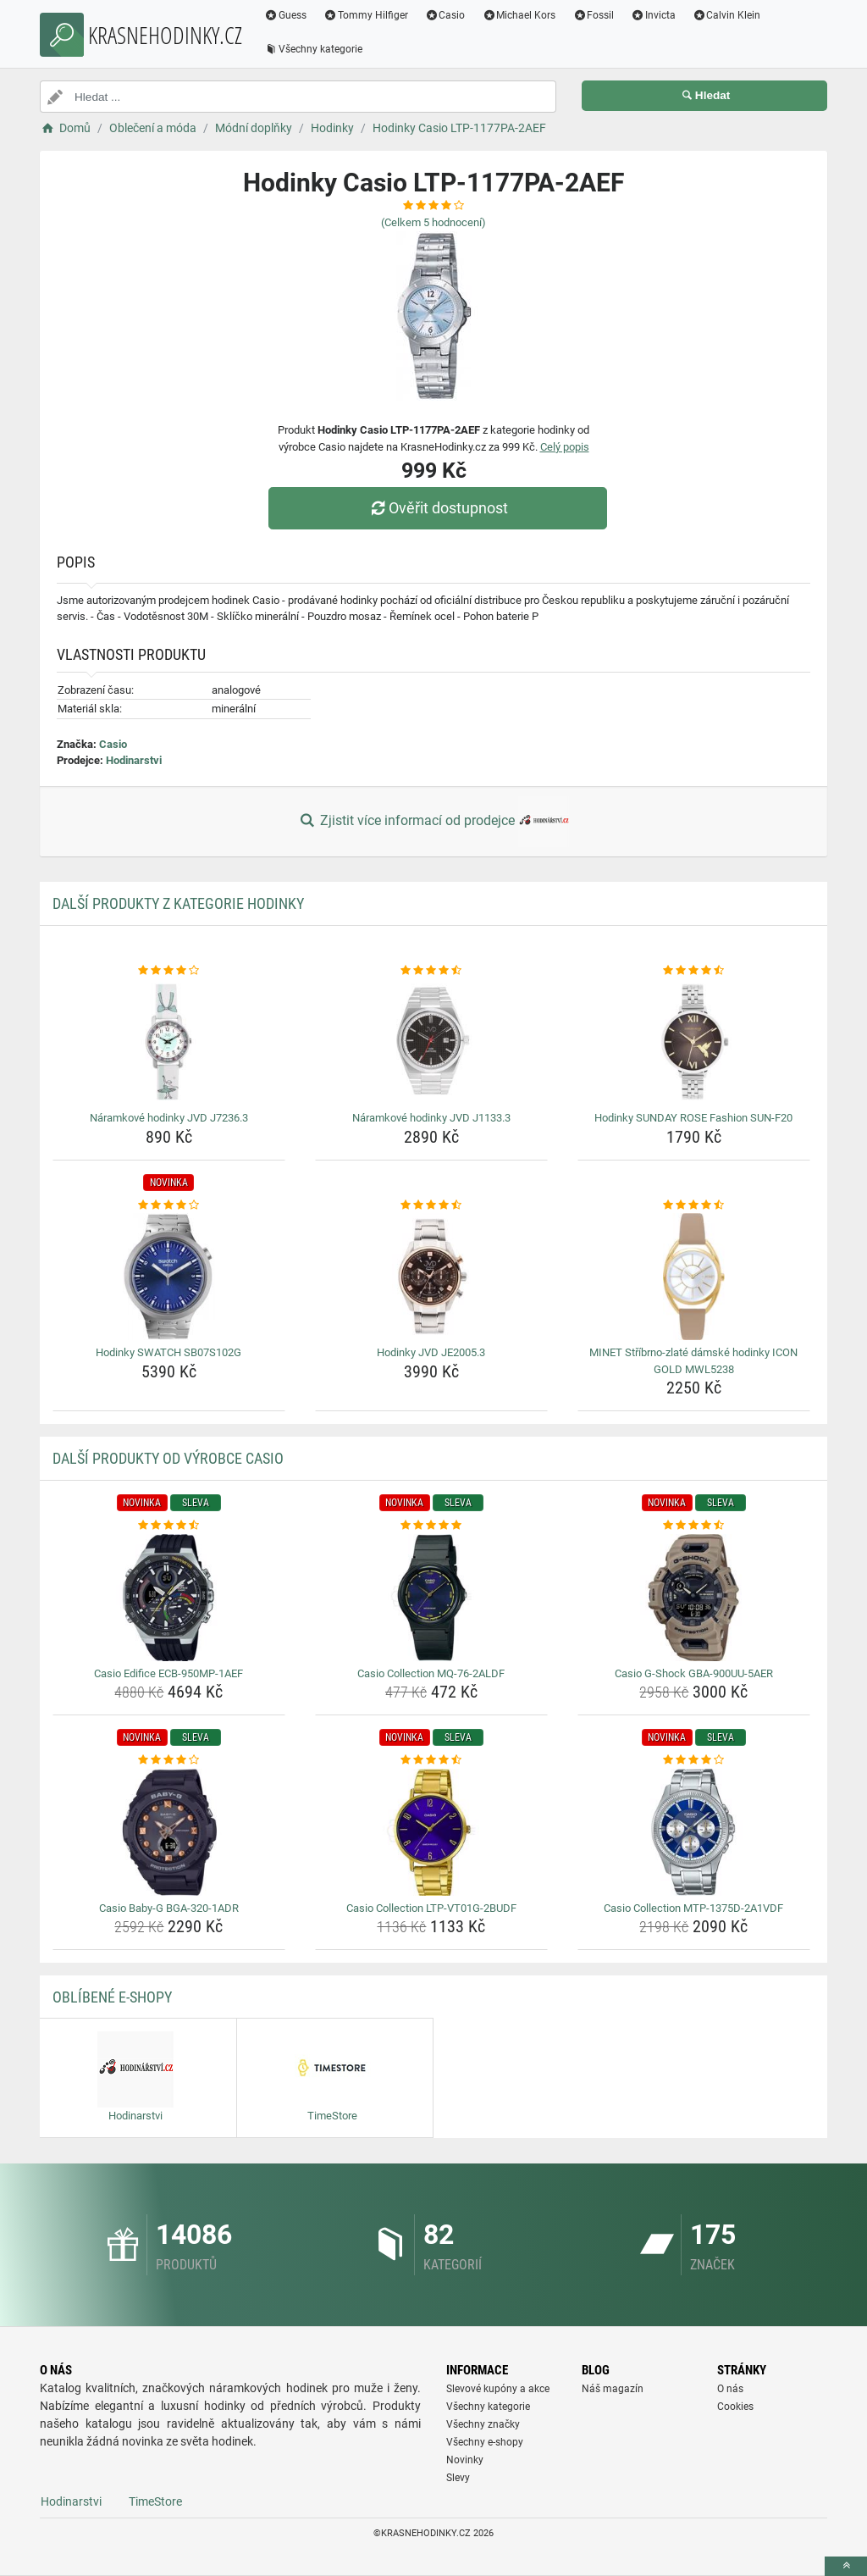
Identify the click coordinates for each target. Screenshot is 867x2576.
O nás (730, 2389)
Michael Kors (518, 15)
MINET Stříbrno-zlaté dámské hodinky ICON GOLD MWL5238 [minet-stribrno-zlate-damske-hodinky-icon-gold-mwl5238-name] (693, 1361)
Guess (285, 15)
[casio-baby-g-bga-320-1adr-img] (168, 1832)
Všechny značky (483, 2424)
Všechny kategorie (313, 49)
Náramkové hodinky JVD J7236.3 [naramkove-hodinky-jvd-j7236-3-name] (169, 1117)
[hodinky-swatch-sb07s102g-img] (168, 1276)
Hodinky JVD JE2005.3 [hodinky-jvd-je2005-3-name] (431, 1352)
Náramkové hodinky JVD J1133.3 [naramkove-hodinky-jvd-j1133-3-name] (431, 1117)
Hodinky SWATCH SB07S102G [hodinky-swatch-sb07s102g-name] (168, 1352)
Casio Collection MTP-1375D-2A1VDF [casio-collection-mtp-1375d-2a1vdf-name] (693, 1908)
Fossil (593, 15)
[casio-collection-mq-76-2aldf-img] (431, 1597)
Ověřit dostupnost (437, 507)
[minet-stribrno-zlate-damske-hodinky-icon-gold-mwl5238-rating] (693, 1205)
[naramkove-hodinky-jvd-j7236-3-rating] (168, 970)
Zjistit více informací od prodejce (433, 821)
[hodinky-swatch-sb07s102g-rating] (168, 1205)
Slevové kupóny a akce (497, 2389)
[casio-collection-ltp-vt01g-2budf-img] (431, 1832)
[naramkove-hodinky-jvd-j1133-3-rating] (431, 970)
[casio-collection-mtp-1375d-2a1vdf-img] (693, 1832)
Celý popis (564, 446)
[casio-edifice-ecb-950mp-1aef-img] (168, 1597)
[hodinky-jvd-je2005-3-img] (431, 1276)
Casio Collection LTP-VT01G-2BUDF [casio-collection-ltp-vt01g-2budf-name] (431, 1908)
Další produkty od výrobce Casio (168, 1458)
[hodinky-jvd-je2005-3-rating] (431, 1205)
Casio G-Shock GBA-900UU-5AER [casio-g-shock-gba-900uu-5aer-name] (694, 1673)
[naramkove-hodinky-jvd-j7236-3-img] (168, 1041)
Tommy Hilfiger (365, 15)
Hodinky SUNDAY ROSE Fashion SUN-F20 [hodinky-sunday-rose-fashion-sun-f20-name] (693, 1117)
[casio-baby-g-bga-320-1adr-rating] (168, 1760)
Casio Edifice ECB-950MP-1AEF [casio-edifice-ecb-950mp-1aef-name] (168, 1673)
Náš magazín (612, 2389)
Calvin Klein (727, 15)
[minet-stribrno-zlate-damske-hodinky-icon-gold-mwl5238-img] (693, 1276)
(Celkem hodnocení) (433, 222)
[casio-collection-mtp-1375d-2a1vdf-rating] (693, 1760)
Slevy (458, 2478)
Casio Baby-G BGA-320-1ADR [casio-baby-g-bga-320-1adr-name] (169, 1908)
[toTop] (846, 2566)
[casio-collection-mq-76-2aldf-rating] (431, 1525)
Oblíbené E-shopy (112, 1997)
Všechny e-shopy (484, 2442)
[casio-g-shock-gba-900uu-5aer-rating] (693, 1525)
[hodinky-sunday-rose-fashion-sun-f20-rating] (693, 970)
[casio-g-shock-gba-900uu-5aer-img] (693, 1597)
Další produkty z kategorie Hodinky (178, 903)
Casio (445, 15)
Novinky (464, 2460)
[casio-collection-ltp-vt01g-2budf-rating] (431, 1760)
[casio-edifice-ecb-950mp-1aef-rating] (168, 1525)
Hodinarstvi (134, 760)
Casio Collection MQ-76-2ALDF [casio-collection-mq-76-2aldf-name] (431, 1673)
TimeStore (155, 2501)
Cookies (735, 2407)
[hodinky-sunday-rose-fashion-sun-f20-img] (693, 1041)
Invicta (653, 15)
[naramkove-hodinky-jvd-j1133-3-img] (431, 1041)
